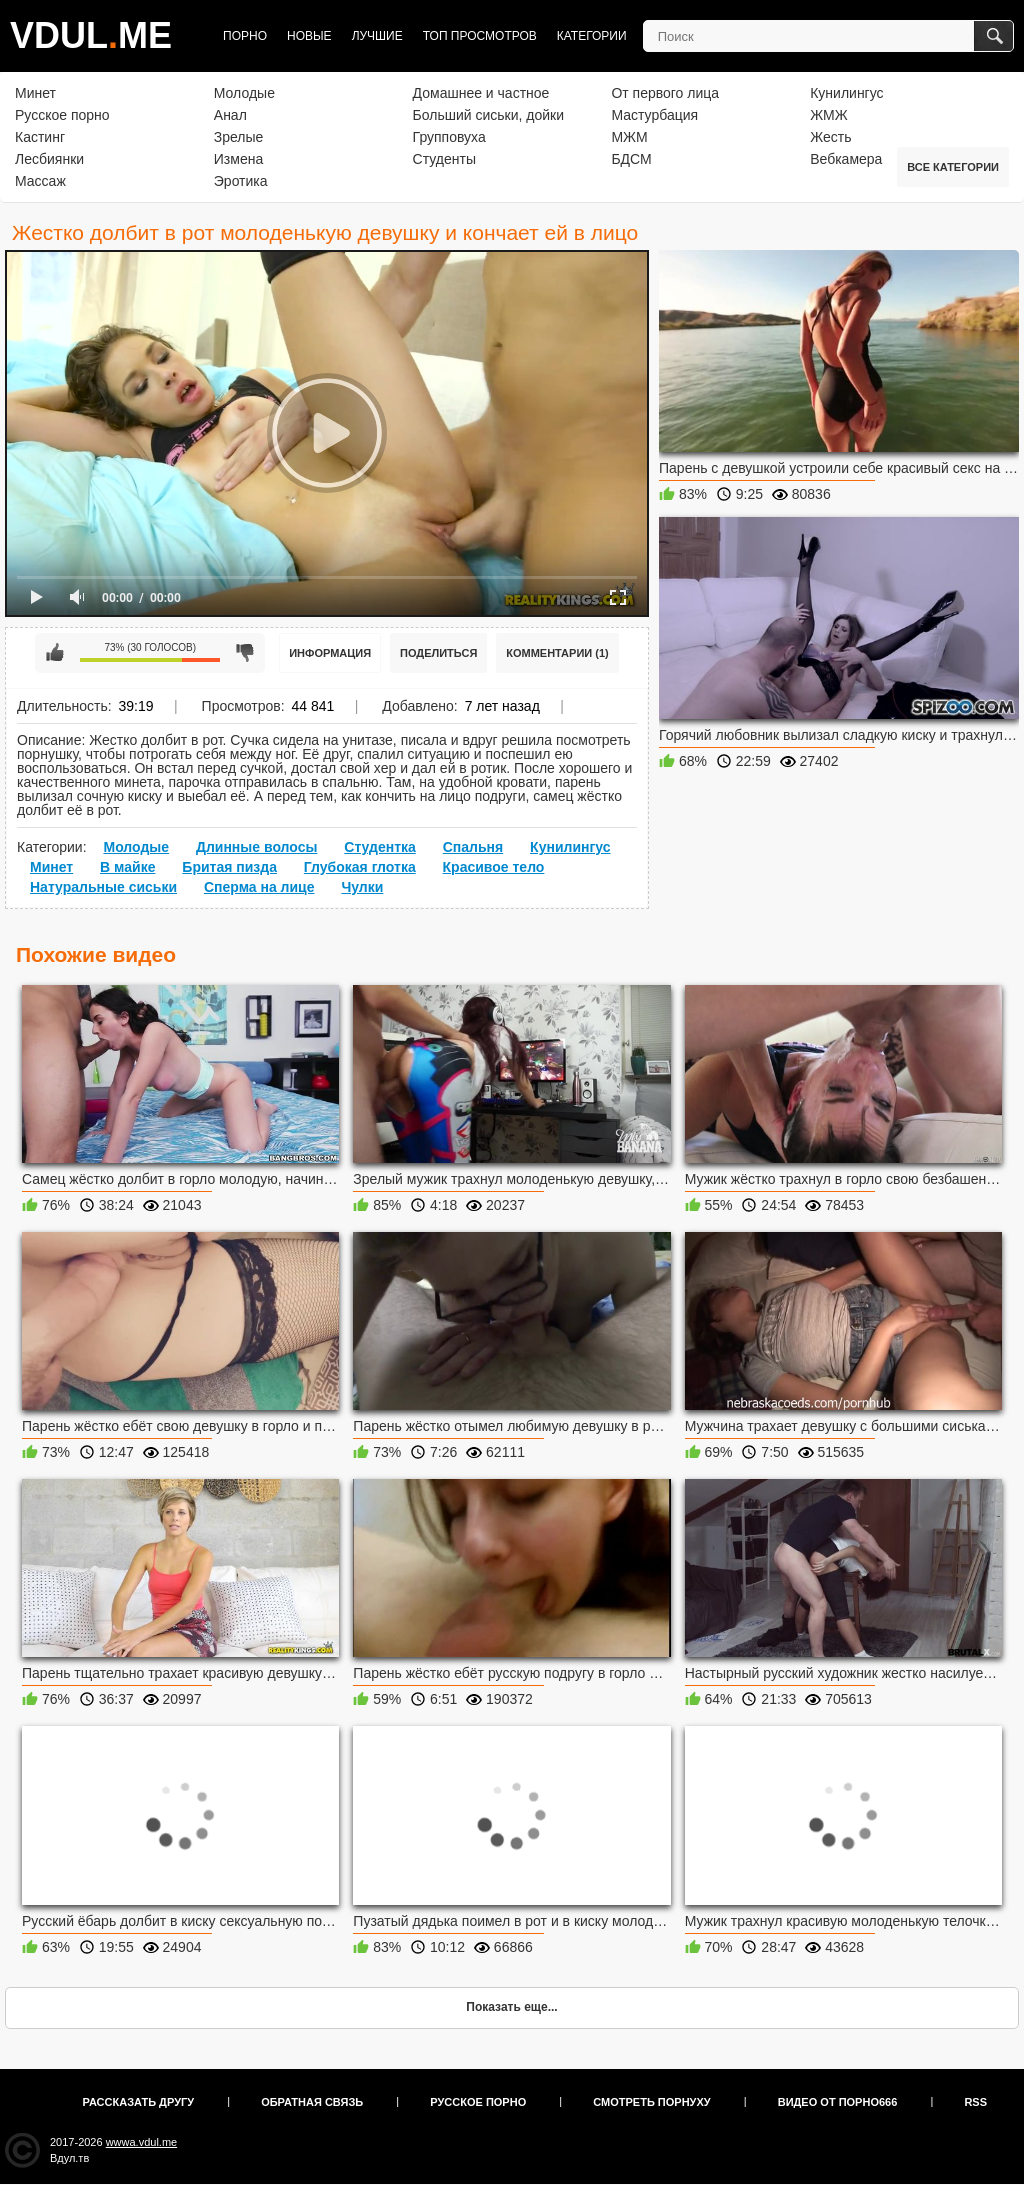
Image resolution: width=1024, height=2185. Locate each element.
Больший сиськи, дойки (488, 115)
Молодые (244, 93)
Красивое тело (494, 867)
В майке (127, 867)
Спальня (473, 847)
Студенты (444, 159)
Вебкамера (846, 159)
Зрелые (239, 137)
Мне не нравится (245, 653)
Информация (330, 653)
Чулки (362, 887)
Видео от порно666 (838, 2102)
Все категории (953, 167)
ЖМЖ (829, 115)
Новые (309, 36)
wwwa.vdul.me (142, 2142)
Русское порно (62, 115)
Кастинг (40, 137)
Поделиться (438, 653)
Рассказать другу (139, 2102)
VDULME (91, 35)
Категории (592, 36)
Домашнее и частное (481, 93)
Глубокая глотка (360, 867)
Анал (230, 115)
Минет (35, 93)
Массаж (40, 181)
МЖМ (629, 137)
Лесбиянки (49, 159)
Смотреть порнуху (651, 2102)
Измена (238, 159)
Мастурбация (654, 115)
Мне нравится (55, 653)
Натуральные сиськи (103, 887)
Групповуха (449, 137)
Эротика (241, 181)
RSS (975, 2102)
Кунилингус (846, 93)
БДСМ (631, 159)
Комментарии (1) (557, 653)
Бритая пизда (229, 867)
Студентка (380, 847)
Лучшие (377, 36)
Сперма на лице (259, 887)
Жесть (830, 137)
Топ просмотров (480, 36)
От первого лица (665, 93)
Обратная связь (312, 2102)
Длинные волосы (256, 847)
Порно (245, 36)
